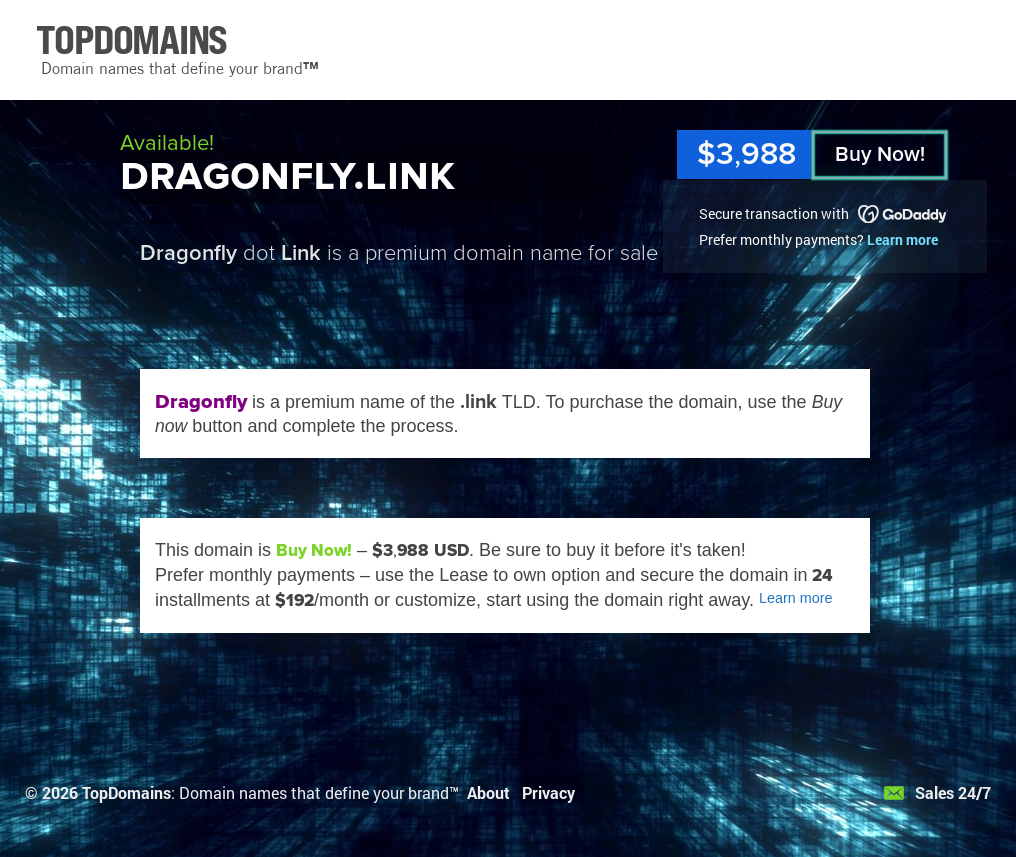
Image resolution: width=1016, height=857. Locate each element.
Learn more (902, 239)
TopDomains (126, 792)
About (488, 792)
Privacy (548, 792)
